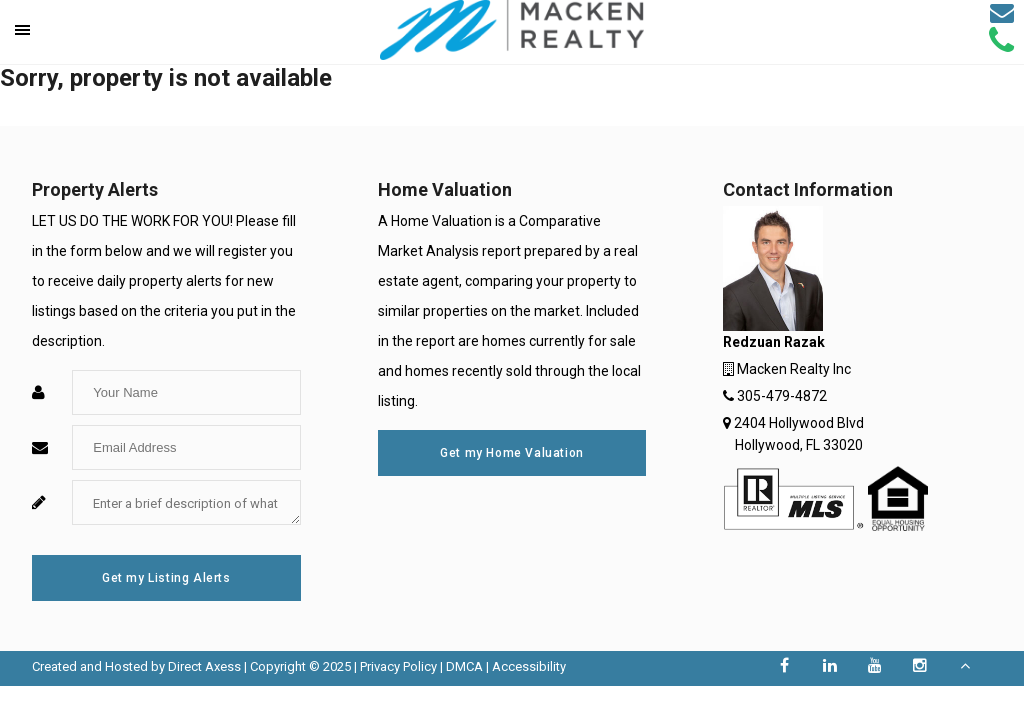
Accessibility (529, 666)
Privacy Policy (398, 666)
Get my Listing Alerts (166, 578)
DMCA (464, 666)
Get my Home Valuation (512, 453)
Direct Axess (204, 666)
